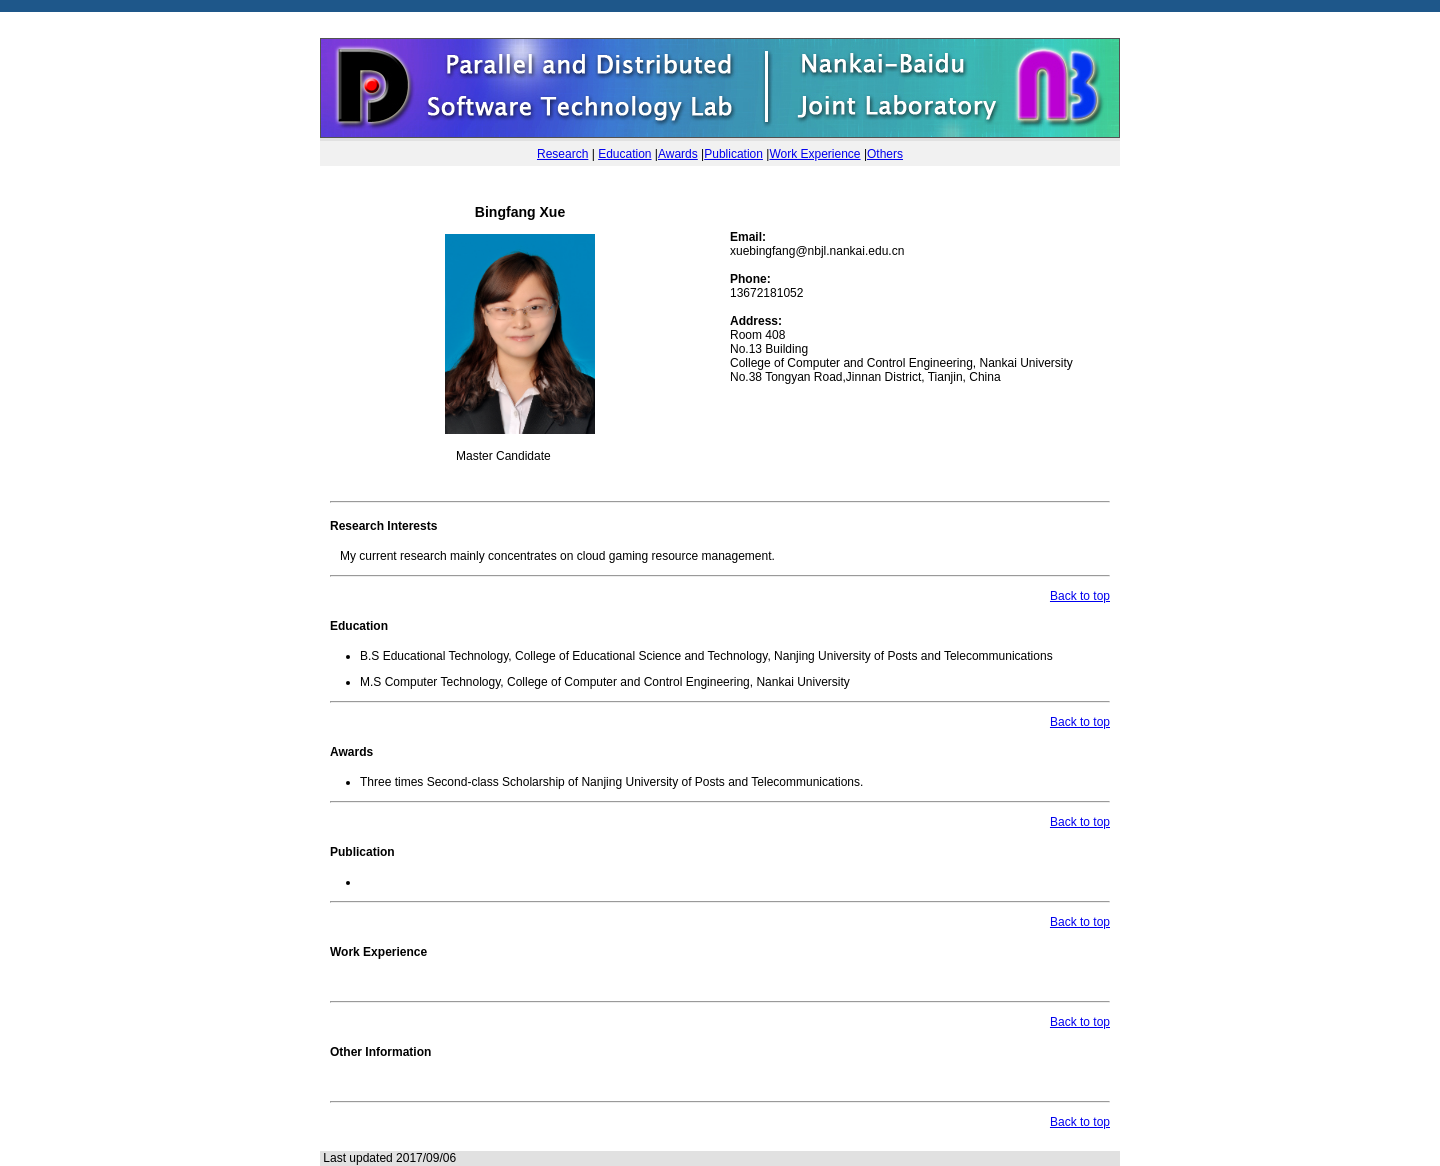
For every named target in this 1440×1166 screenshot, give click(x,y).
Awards (678, 154)
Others (885, 154)
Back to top (1080, 596)
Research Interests (383, 526)
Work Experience (814, 154)
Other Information (380, 1052)
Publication (733, 154)
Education (624, 154)
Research (562, 154)
